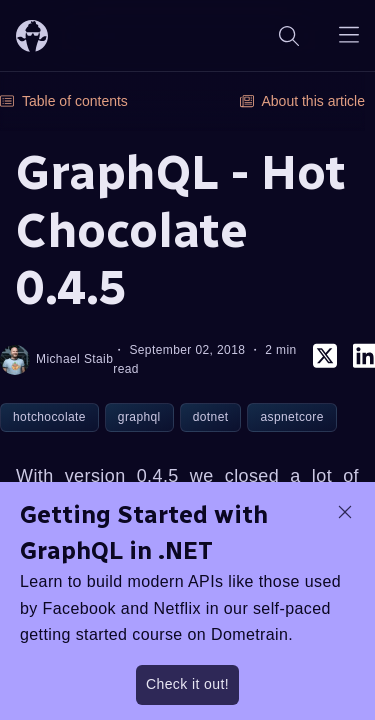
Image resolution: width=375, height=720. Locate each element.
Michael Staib (56, 360)
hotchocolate (49, 417)
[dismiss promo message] (345, 512)
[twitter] (325, 359)
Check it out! (187, 684)
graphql (139, 417)
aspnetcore (291, 417)
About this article (303, 101)
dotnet (211, 417)
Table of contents (64, 101)
